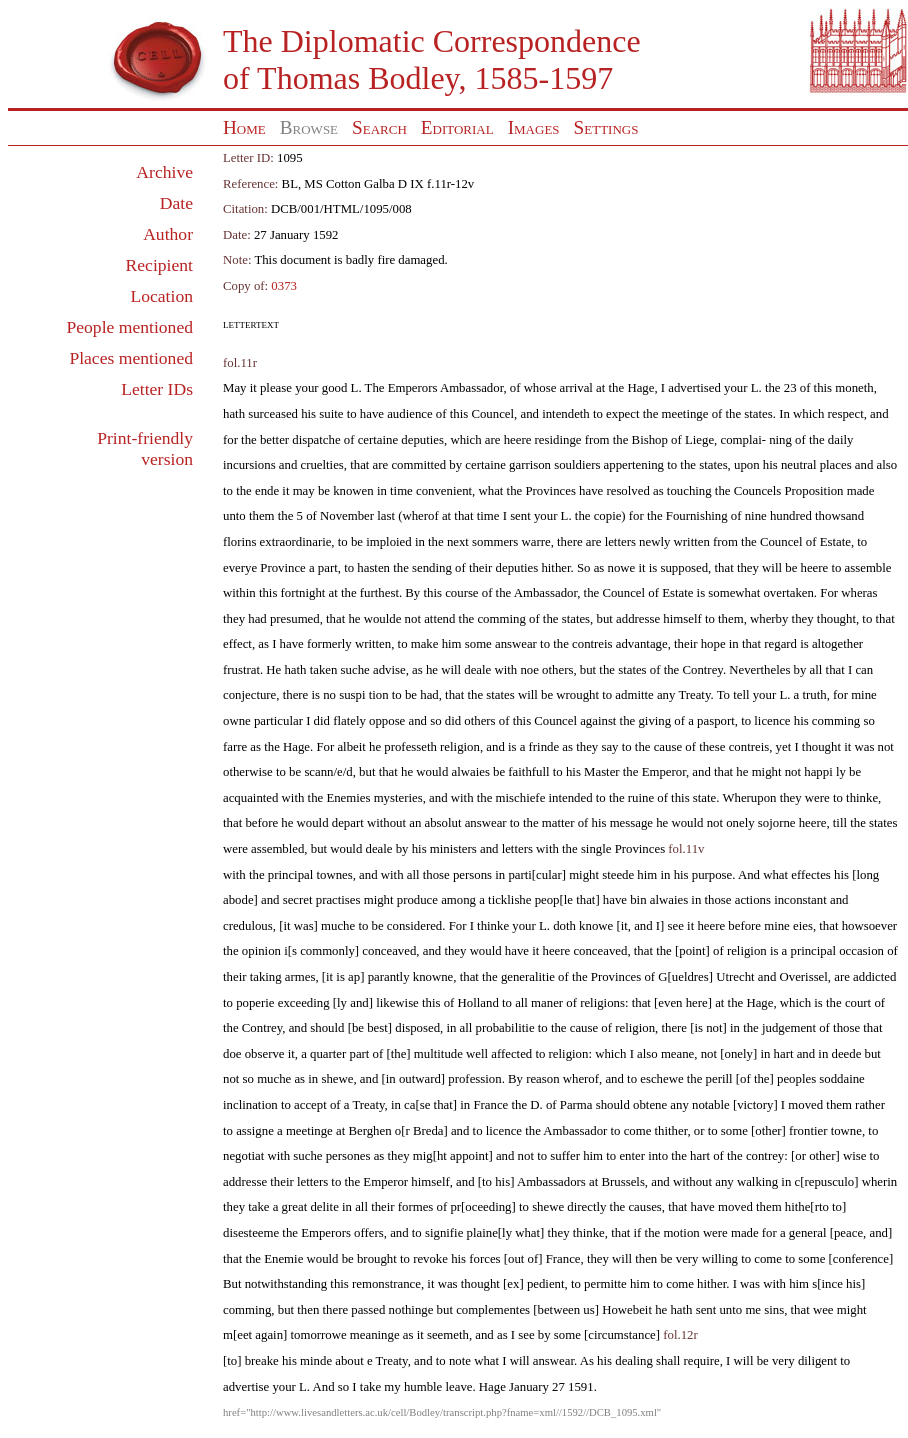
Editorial (457, 127)
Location (161, 296)
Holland (478, 1003)
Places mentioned (131, 358)
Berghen (369, 1131)
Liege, (701, 440)
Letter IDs (157, 389)
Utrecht (735, 977)
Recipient (159, 265)
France (490, 1105)
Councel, (494, 414)
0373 (284, 286)
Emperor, (665, 772)
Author (168, 234)
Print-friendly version (145, 448)
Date (176, 203)
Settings (606, 127)
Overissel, (806, 977)
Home (244, 127)
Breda (428, 1131)
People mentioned (129, 327)
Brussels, (624, 1182)
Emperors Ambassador (446, 388)
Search (379, 127)
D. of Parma (561, 1105)
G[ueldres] (685, 977)
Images (534, 127)
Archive (164, 172)
